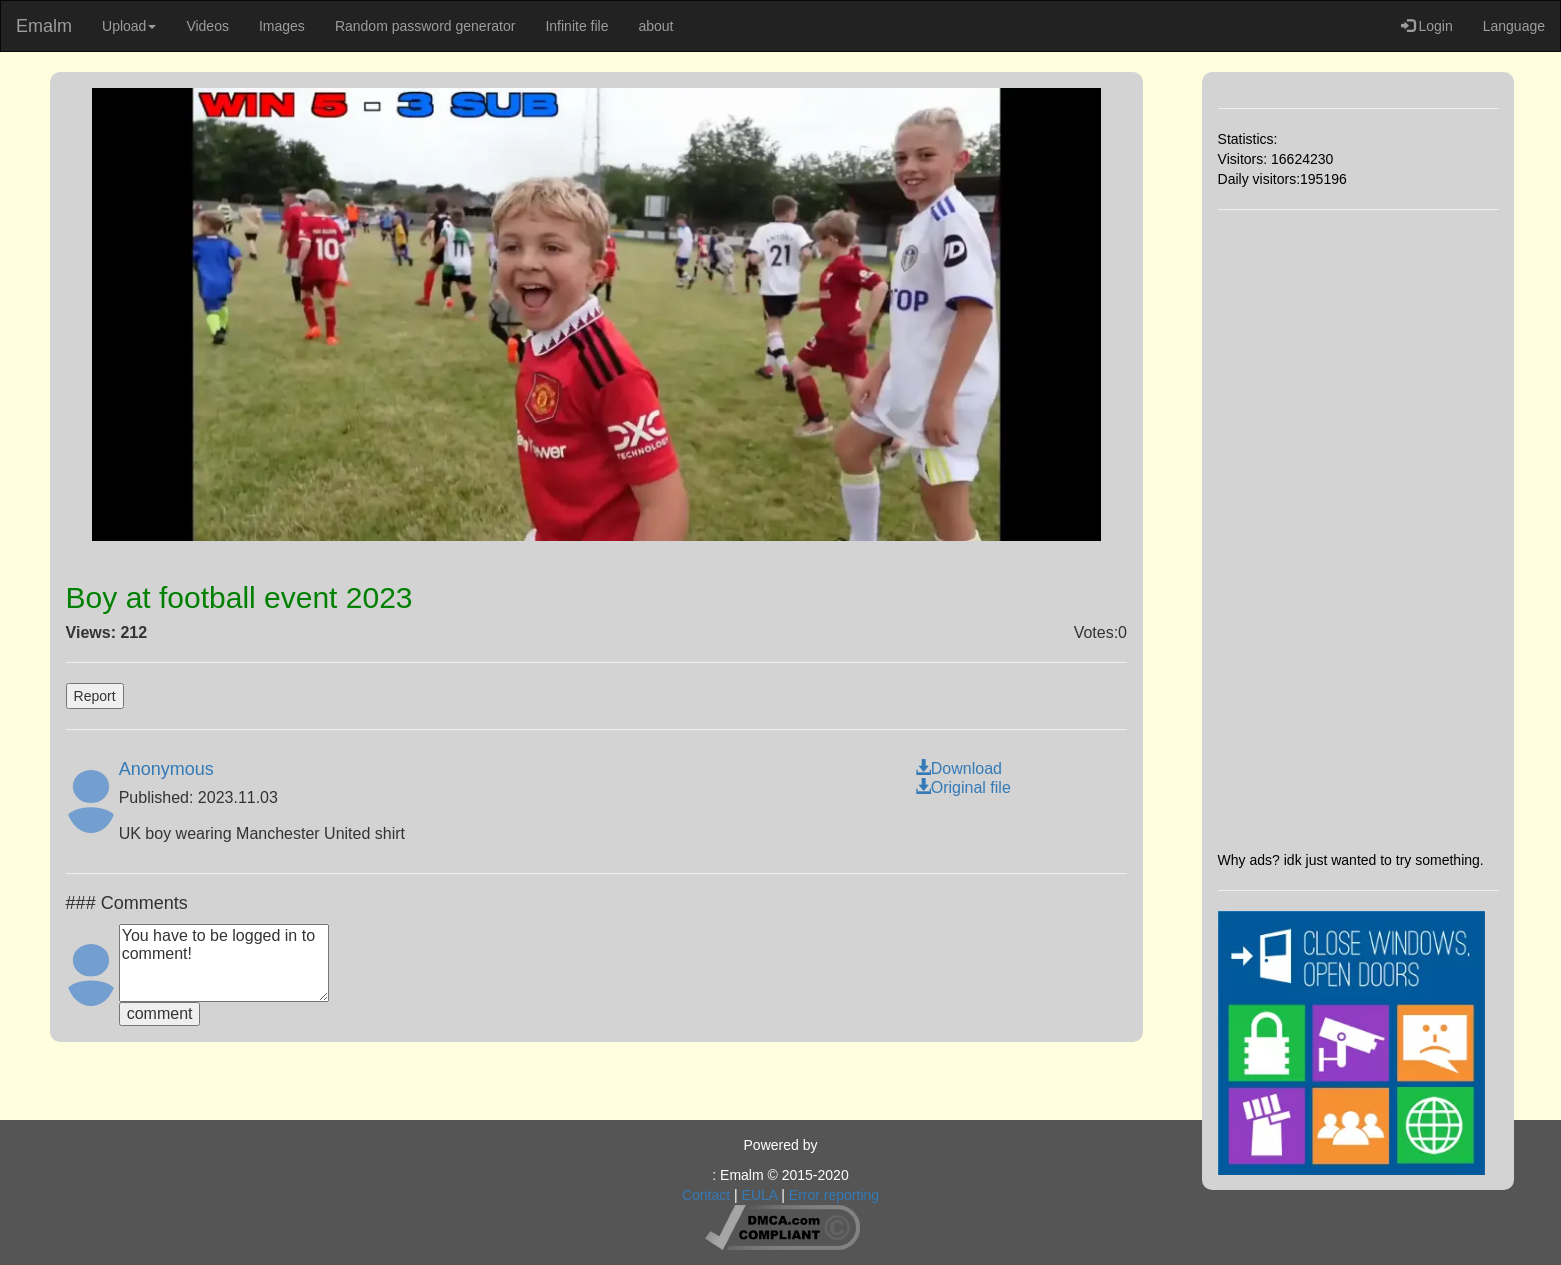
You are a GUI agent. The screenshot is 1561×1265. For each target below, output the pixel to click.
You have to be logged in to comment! (224, 963)
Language (1514, 26)
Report (95, 696)
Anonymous (166, 769)
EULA (760, 1195)
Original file (963, 787)
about (655, 26)
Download (958, 768)
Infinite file (576, 26)
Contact (706, 1195)
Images (282, 26)
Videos (207, 26)
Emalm (44, 26)
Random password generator (425, 26)
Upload (129, 26)
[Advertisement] (1358, 530)
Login (1427, 26)
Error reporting (834, 1195)
